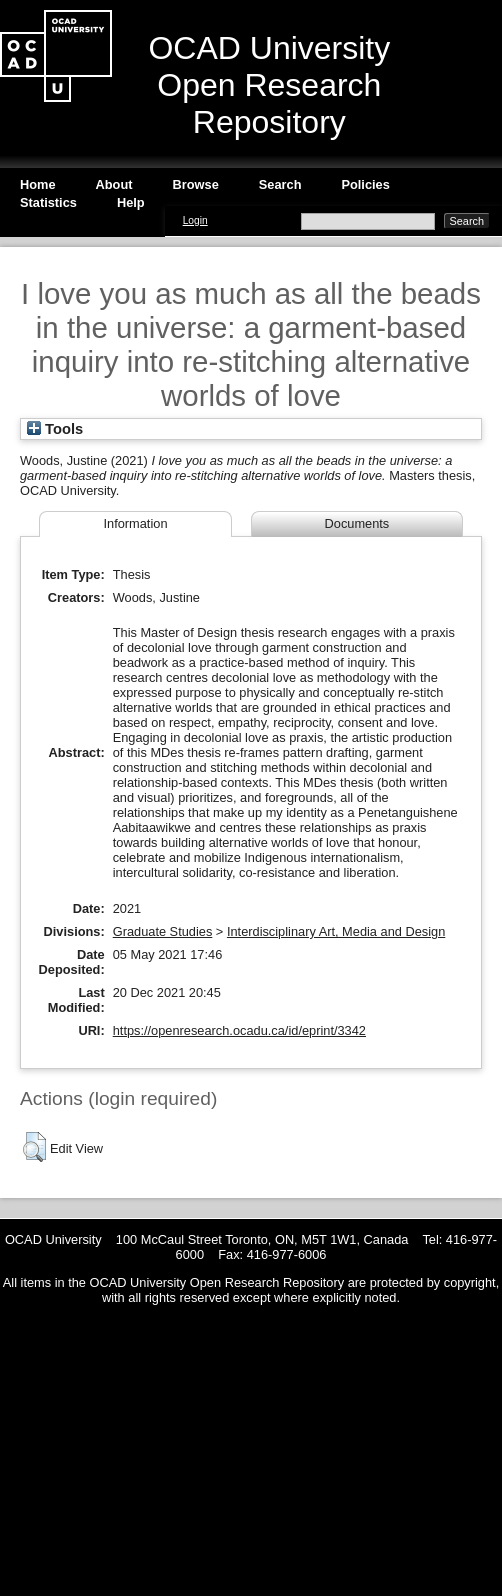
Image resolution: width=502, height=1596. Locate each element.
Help (131, 202)
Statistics (48, 202)
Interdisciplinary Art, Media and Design (336, 931)
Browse (196, 184)
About (114, 184)
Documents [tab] (357, 523)
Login (195, 220)
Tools (55, 429)
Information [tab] (135, 523)
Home (38, 184)
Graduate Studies (163, 931)
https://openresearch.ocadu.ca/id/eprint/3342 (239, 1030)
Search (280, 184)
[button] (34, 1147)
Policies (365, 184)
